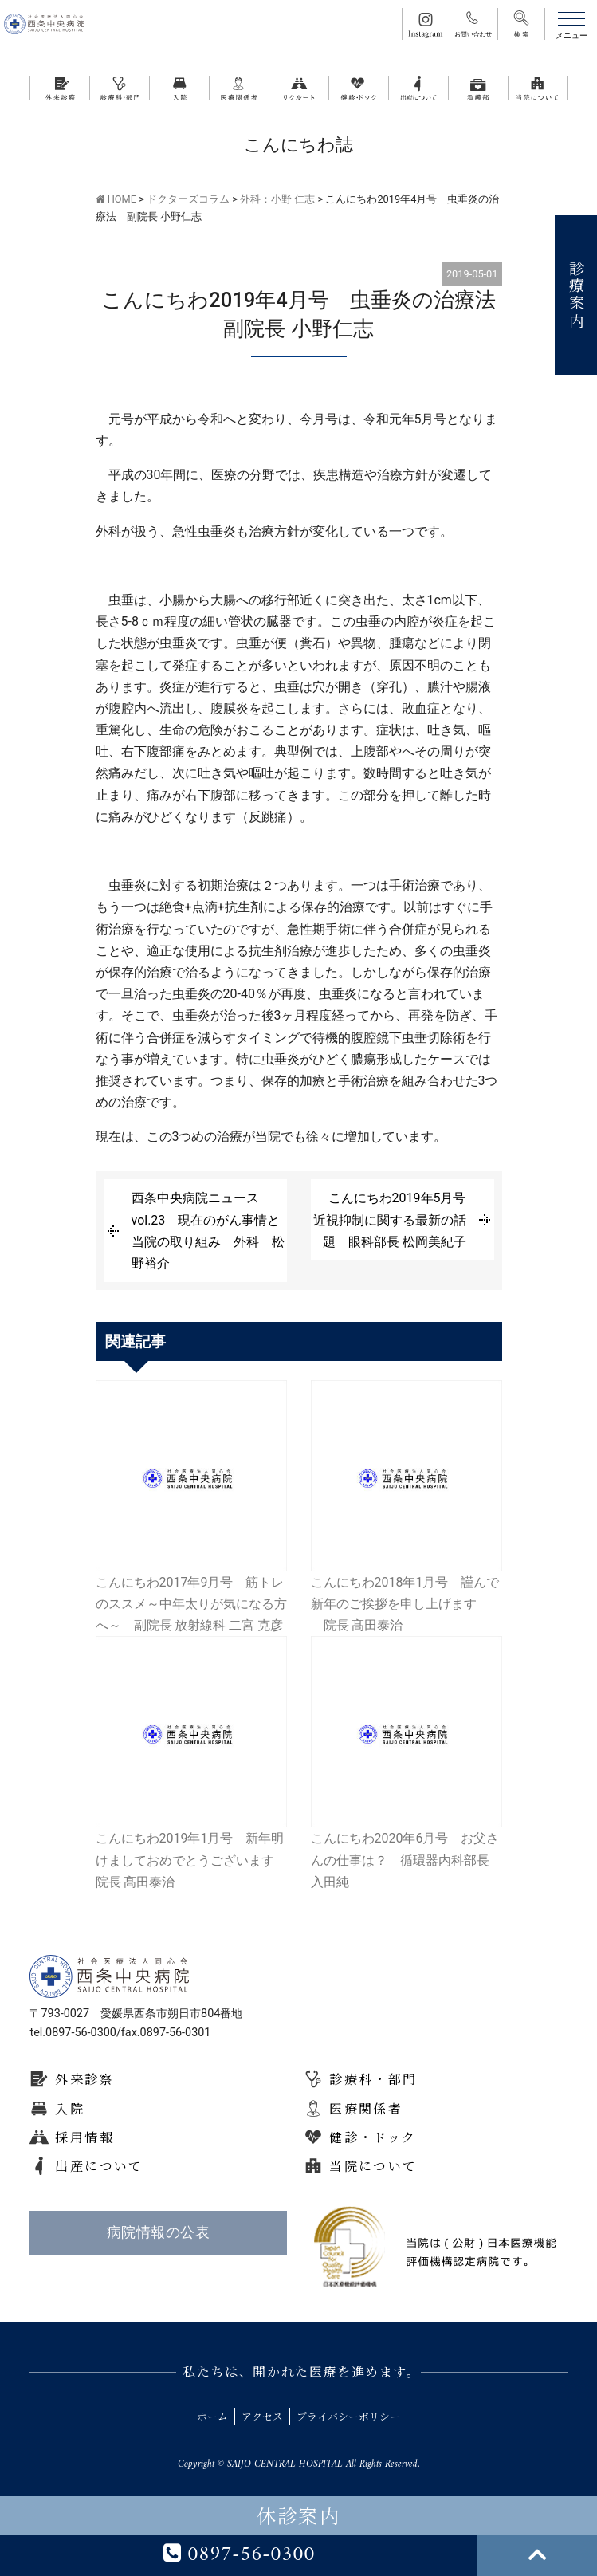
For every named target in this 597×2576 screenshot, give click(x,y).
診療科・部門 (373, 2079)
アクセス (262, 2416)
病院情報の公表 (158, 2232)
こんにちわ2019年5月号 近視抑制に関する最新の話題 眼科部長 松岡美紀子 (396, 1219)
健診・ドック (372, 2137)
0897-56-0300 (239, 2555)
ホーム (212, 2416)
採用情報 (84, 2137)
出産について (99, 2166)
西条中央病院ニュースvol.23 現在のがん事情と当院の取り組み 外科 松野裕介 (208, 1230)
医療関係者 (366, 2108)
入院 (69, 2108)
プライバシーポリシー (348, 2416)
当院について (373, 2166)
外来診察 (84, 2079)
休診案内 (299, 2515)
